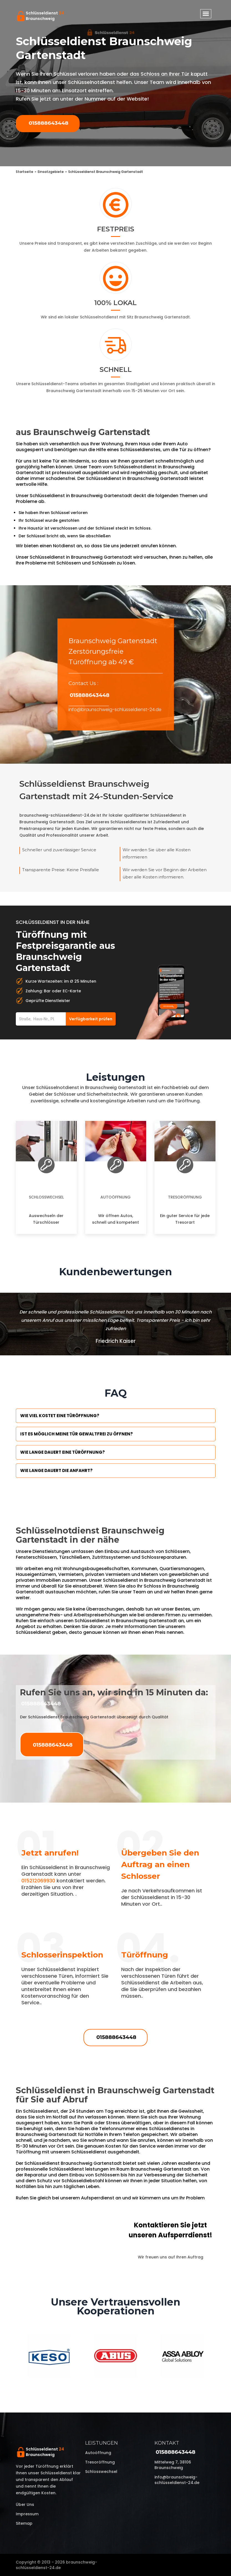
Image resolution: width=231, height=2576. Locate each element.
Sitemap (24, 2523)
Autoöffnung (115, 1197)
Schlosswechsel (46, 1197)
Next (219, 2357)
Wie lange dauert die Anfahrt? (56, 1470)
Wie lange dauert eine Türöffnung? (62, 1452)
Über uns (25, 2504)
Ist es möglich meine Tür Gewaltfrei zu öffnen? (76, 1434)
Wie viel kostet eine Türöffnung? (59, 1416)
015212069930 (38, 1880)
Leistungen (101, 2443)
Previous (11, 2357)
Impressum (27, 2514)
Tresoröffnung (185, 1197)
